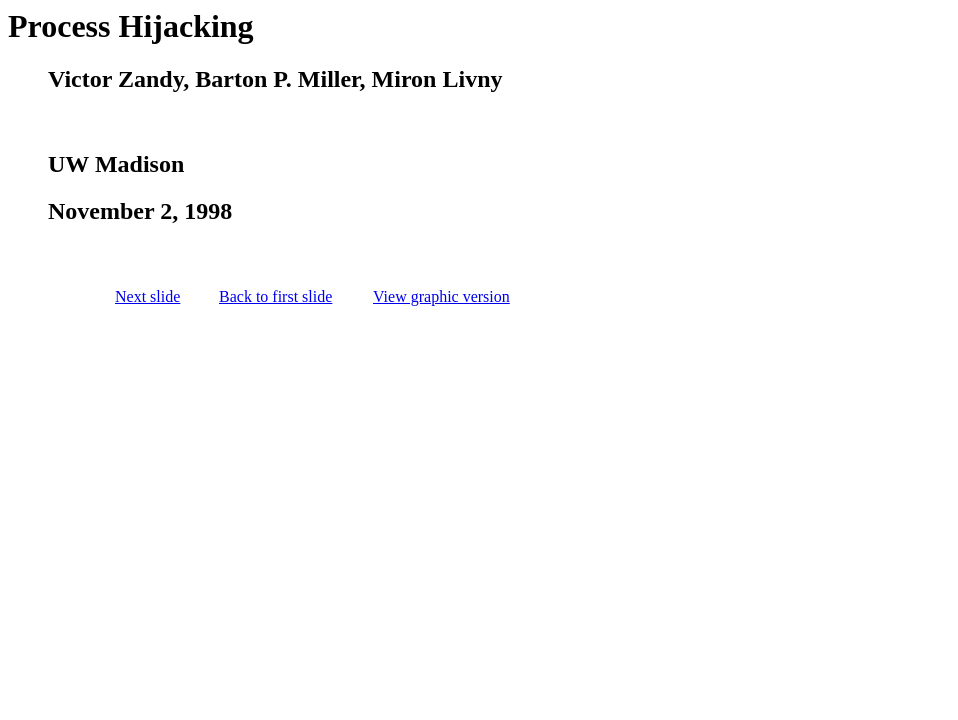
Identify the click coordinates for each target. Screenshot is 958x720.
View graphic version (441, 296)
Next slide (147, 296)
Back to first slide (275, 296)
